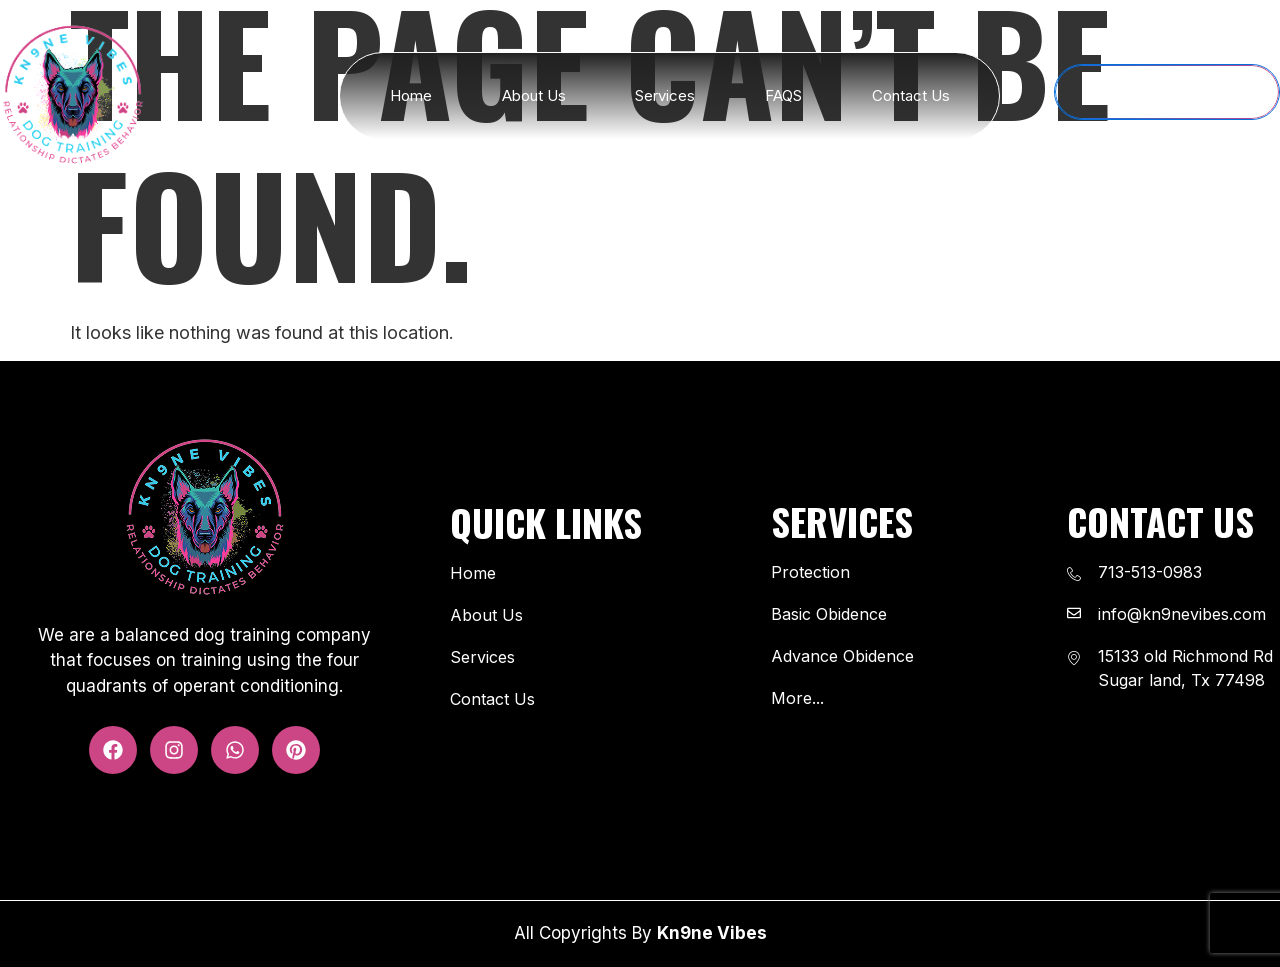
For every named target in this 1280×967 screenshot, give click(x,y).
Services (665, 95)
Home (411, 95)
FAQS (783, 95)
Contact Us (911, 95)
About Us (534, 95)
